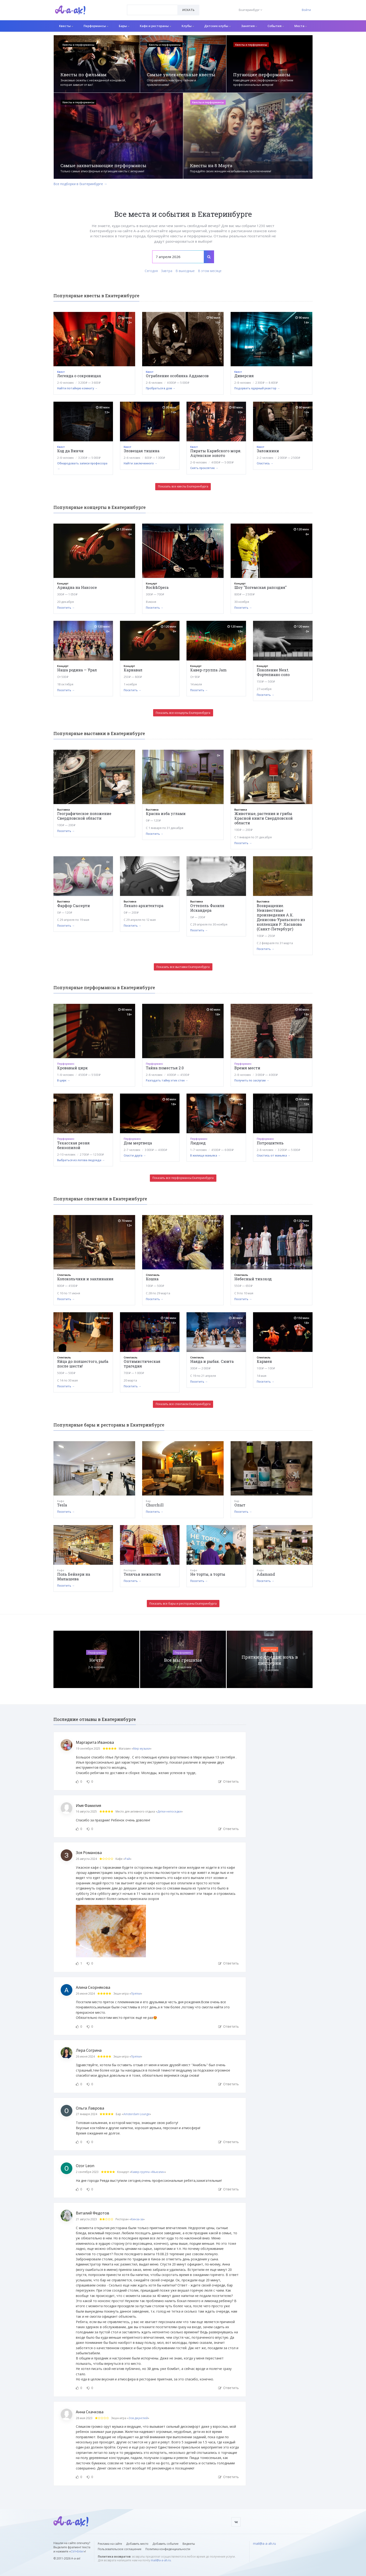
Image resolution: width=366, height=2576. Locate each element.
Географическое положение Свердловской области (84, 816)
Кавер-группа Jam (208, 669)
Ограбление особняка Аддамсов (177, 375)
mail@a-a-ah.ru (161, 2560)
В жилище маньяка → (205, 1155)
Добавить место (137, 2544)
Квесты (66, 26)
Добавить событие (165, 2544)
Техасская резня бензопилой (73, 1145)
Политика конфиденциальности (167, 2549)
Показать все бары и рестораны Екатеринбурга (183, 1604)
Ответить (228, 1781)
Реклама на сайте (110, 2544)
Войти (306, 10)
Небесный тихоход (253, 1278)
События (275, 26)
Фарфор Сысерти (73, 905)
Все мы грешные (183, 1660)
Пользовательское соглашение (119, 2549)
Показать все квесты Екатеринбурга (183, 486)
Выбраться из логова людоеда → (81, 1160)
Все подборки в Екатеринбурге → (80, 184)
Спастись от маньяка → (273, 1155)
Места (300, 26)
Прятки (136, 1994)
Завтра (166, 271)
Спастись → (265, 463)
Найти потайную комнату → (77, 388)
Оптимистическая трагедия (142, 1363)
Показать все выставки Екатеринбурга (183, 967)
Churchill (155, 1504)
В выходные (185, 271)
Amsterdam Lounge (136, 2114)
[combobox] (152, 10)
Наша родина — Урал (77, 669)
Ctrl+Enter (77, 2551)
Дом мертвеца (138, 1142)
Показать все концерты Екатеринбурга (183, 713)
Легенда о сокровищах (79, 375)
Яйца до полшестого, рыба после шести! (82, 1363)
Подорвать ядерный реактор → (257, 388)
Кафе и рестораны (155, 26)
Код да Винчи (70, 450)
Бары (124, 26)
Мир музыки (141, 1749)
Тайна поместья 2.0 (165, 1067)
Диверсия (244, 375)
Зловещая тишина (141, 450)
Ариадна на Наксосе (77, 587)
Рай (127, 1859)
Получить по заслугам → (251, 1080)
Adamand (266, 1574)
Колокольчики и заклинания (85, 1278)
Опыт (239, 1504)
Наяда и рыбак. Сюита (212, 1361)
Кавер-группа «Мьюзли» (148, 2172)
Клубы (188, 26)
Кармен (264, 1361)
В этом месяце (210, 271)
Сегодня (151, 271)
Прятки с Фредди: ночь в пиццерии (270, 1660)
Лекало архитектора (143, 905)
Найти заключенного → (140, 463)
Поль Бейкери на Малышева (73, 1576)
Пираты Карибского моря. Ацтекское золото (215, 453)
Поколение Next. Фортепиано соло (273, 672)
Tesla (62, 1504)
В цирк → (63, 1080)
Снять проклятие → (204, 468)
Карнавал (133, 669)
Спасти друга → (135, 1155)
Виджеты (189, 2544)
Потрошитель (270, 1142)
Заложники (268, 450)
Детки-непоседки (169, 1811)
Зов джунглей (138, 2418)
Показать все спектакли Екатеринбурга (183, 1404)
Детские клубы (217, 26)
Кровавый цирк (72, 1067)
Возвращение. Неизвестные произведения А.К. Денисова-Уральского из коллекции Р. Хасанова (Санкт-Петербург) (281, 917)
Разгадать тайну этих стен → (167, 1080)
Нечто (96, 1660)
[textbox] (152, 6)
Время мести (247, 1067)
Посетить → (66, 608)
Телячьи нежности (142, 1574)
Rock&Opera (157, 587)
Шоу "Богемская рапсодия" (260, 587)
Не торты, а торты (207, 1574)
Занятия (249, 26)
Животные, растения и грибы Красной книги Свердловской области (263, 818)
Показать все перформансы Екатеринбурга (183, 1178)
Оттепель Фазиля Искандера (207, 908)
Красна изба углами (166, 813)
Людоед (198, 1142)
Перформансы (96, 26)
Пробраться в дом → (161, 388)
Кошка (152, 1278)
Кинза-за (137, 2219)
